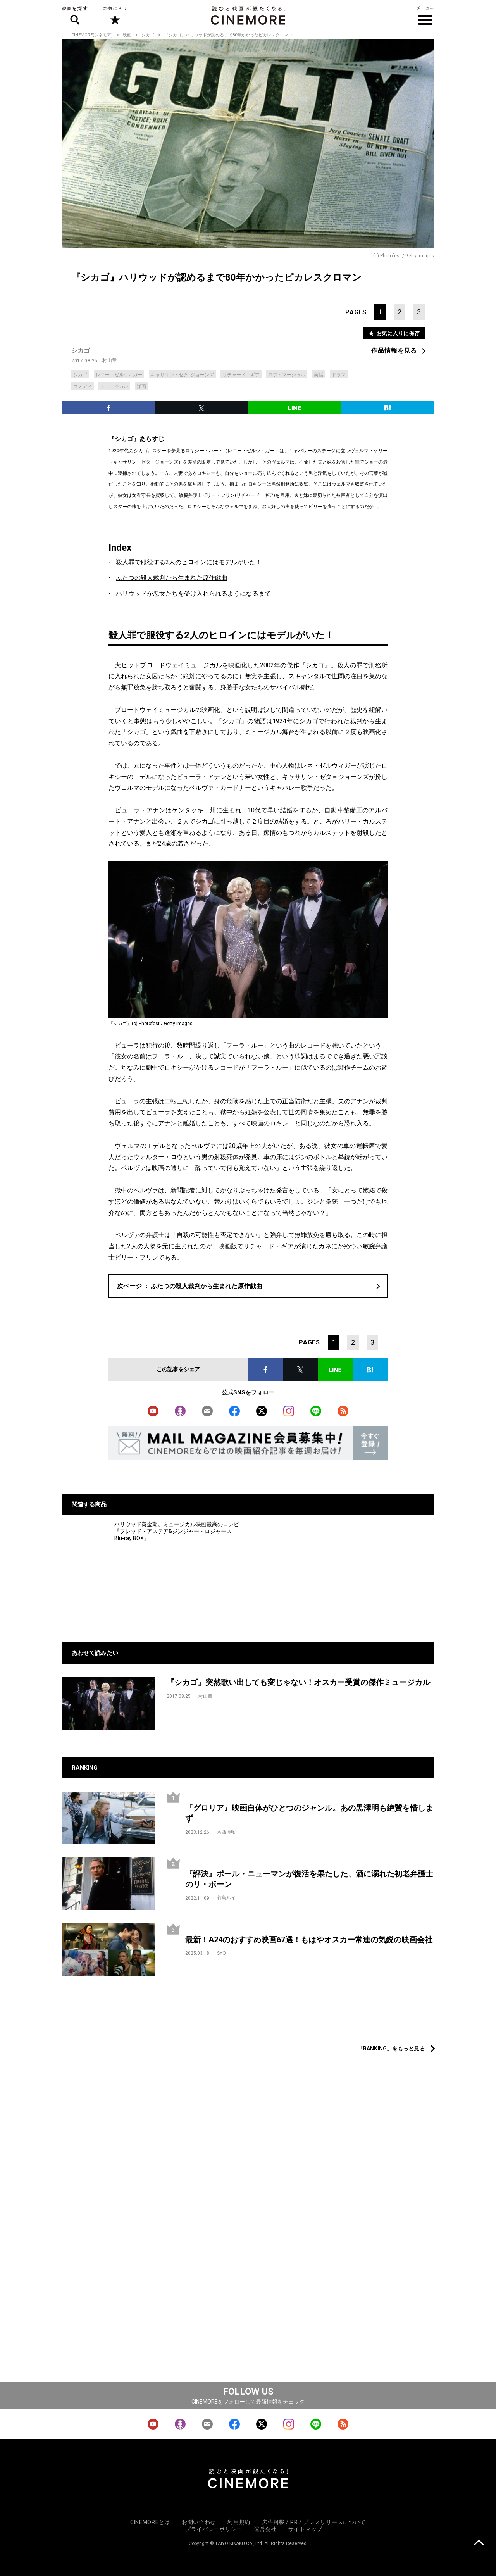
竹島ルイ (226, 1898)
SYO (221, 1953)
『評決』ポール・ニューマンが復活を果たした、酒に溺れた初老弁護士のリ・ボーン (309, 1879)
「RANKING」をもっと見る (391, 2048)
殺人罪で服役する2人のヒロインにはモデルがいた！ (189, 562)
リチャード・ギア (241, 374)
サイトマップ (305, 2529)
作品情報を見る (394, 350)
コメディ (82, 386)
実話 (318, 374)
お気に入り (114, 15)
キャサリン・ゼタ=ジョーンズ (182, 374)
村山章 (109, 360)
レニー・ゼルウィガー (119, 374)
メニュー (425, 15)
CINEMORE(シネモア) (92, 35)
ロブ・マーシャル (286, 374)
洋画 (141, 386)
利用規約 (238, 2522)
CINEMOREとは (150, 2522)
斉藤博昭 (226, 1832)
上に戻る (478, 2543)
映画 (127, 35)
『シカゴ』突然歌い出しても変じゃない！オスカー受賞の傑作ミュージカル (298, 1682)
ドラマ (339, 374)
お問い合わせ (199, 2522)
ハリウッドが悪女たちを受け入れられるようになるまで (193, 593)
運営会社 (265, 2529)
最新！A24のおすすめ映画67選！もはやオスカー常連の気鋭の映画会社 (308, 1939)
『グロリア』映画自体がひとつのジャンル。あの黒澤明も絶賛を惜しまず (309, 1813)
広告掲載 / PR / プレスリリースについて (314, 2522)
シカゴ (147, 35)
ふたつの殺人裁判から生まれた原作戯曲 (171, 577)
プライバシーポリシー (213, 2529)
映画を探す (75, 15)
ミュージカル (114, 386)
